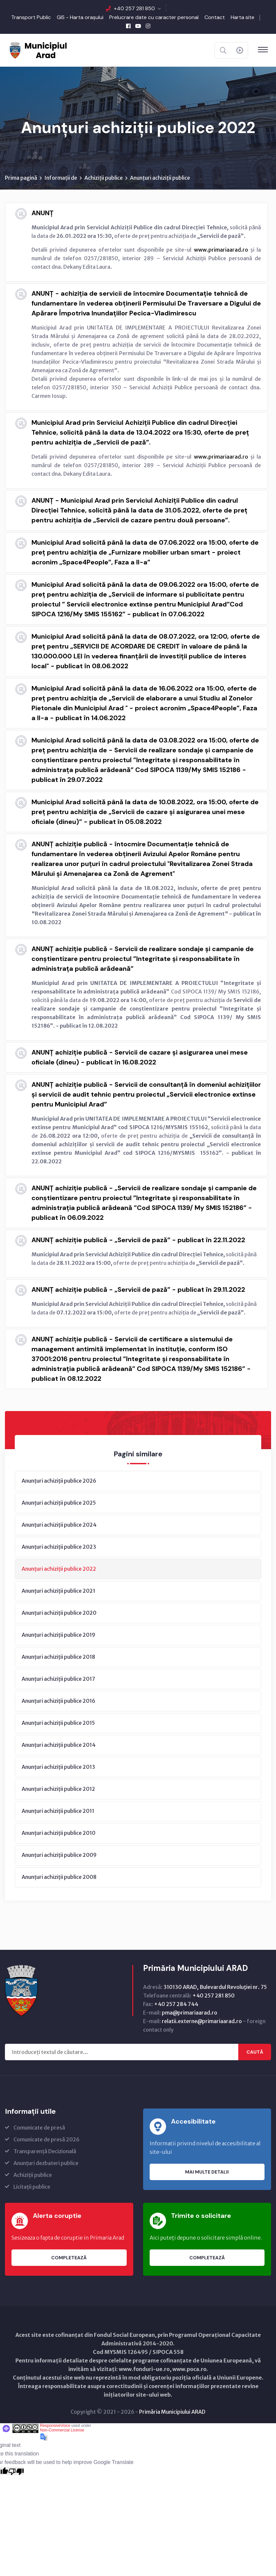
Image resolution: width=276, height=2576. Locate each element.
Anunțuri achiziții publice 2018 (58, 1657)
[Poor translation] (16, 2471)
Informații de (60, 178)
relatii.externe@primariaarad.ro (202, 2021)
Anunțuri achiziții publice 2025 (59, 1503)
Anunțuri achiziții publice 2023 (59, 1547)
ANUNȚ (42, 213)
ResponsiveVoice (55, 2426)
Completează (69, 2258)
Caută (254, 2052)
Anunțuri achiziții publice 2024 (59, 1525)
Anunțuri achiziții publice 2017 (58, 1679)
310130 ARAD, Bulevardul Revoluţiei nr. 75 (215, 1987)
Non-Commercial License (62, 2430)
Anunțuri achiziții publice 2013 (58, 1767)
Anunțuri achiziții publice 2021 (58, 1591)
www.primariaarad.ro (221, 250)
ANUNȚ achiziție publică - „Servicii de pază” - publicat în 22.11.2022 (138, 1240)
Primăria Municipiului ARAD (172, 2412)
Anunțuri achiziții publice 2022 (59, 1569)
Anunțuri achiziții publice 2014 (59, 1745)
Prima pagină (21, 178)
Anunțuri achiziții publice (160, 178)
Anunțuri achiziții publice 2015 (58, 1723)
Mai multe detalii (207, 2172)
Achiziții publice (103, 178)
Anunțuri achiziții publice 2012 (58, 1789)
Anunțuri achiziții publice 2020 (59, 1613)
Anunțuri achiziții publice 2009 (59, 1855)
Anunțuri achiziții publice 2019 (58, 1635)
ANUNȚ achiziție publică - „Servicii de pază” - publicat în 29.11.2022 (138, 1290)
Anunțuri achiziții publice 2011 (58, 1811)
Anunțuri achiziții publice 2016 (58, 1701)
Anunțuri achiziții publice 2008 (59, 1877)
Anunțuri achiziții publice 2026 (59, 1481)
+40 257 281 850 (134, 8)
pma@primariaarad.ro (189, 2013)
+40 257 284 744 (176, 2004)
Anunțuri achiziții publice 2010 (59, 1833)
